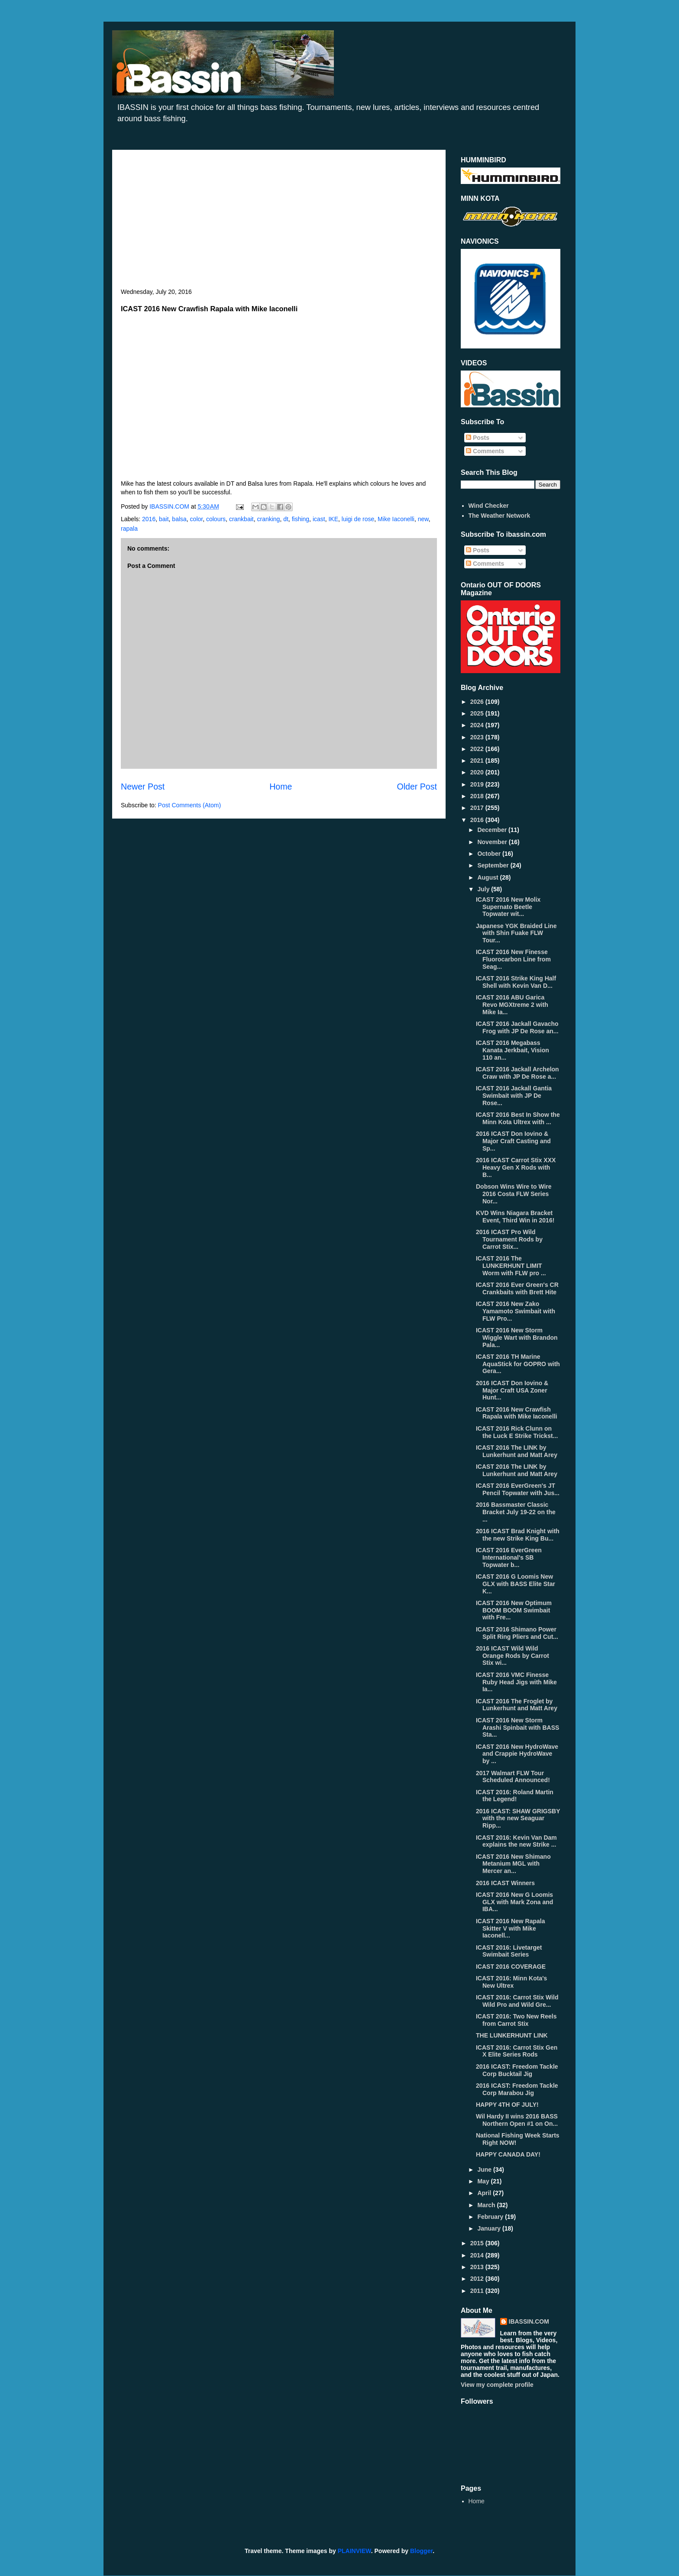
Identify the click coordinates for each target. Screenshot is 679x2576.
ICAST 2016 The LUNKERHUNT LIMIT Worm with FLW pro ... (511, 1266)
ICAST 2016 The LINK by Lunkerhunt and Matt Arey (516, 1451)
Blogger (421, 2550)
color (196, 519)
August (488, 877)
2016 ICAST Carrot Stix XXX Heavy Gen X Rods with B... (516, 1167)
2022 (477, 748)
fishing (300, 519)
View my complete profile (497, 2384)
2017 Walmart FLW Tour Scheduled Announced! (513, 1777)
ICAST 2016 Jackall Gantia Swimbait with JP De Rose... (514, 1095)
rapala (129, 528)
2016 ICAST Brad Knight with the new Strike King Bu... (517, 1535)
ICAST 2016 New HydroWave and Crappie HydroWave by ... (517, 1754)
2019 (477, 784)
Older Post (417, 786)
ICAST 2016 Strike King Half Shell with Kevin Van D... (516, 982)
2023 (477, 737)
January (489, 2228)
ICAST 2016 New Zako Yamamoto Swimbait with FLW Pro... (515, 1311)
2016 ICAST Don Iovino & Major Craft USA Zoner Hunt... (512, 1390)
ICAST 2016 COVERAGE (511, 1966)
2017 (477, 807)
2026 (477, 701)
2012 (477, 2278)
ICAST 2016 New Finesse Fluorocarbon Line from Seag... (513, 959)
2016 (148, 519)
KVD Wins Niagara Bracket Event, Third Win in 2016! (515, 1216)
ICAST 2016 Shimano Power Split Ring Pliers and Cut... (517, 1633)
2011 (477, 2290)
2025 (477, 713)
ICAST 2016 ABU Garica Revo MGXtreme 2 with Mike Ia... (512, 1005)
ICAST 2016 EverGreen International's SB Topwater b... (509, 1557)
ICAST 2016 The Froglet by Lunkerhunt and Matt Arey (516, 1705)
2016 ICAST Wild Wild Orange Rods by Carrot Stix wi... (512, 1656)
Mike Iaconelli (396, 519)
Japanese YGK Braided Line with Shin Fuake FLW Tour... (516, 933)
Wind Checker (489, 505)
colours (216, 519)
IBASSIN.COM (170, 506)
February (491, 2216)
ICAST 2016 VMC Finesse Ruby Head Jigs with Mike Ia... (516, 1682)
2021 (477, 760)
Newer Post (143, 786)
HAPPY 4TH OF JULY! (507, 2104)
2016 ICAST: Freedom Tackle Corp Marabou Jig (517, 2089)
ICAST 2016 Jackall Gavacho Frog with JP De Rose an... (517, 1027)
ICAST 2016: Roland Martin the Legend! (514, 1796)
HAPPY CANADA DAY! (508, 2154)
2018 (477, 796)
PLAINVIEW (354, 2550)
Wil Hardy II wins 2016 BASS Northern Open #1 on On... (517, 2120)
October (489, 853)
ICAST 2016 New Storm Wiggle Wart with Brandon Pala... (517, 1337)
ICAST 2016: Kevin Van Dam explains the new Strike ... (516, 1841)
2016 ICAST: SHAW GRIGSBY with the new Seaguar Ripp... (518, 1818)
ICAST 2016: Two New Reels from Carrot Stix (516, 2020)
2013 (477, 2266)
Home (280, 786)
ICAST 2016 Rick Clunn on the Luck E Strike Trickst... (517, 1432)
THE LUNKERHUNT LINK (512, 2035)
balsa (179, 519)
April (485, 2192)
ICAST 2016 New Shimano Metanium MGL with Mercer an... (513, 1864)
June (485, 2169)
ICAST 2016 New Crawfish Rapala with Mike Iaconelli (516, 1413)
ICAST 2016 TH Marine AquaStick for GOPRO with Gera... (518, 1364)
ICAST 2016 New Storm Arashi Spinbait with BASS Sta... (517, 1727)
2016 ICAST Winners (505, 1883)
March (487, 2205)
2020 (477, 772)
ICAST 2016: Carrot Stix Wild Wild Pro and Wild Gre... (517, 2001)
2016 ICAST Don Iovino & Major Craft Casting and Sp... (513, 1141)
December (492, 829)
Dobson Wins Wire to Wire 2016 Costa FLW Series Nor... (514, 1194)
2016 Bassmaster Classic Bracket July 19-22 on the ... (516, 1512)
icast (319, 519)
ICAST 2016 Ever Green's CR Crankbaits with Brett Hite (517, 1288)
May (484, 2181)
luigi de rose (358, 519)
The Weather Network (499, 515)
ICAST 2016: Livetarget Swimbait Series (509, 1951)
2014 (477, 2255)
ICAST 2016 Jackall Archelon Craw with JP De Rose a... (517, 1073)
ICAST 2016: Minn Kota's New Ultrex (511, 1982)
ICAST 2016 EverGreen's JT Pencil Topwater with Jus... (517, 1489)
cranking (268, 519)
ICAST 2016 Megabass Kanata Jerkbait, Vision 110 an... (512, 1050)
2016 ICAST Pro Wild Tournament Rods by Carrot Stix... (509, 1239)
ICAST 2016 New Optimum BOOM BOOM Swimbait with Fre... (514, 1610)
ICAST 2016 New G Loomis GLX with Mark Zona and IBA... (514, 1902)
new (423, 519)
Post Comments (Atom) (189, 805)
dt (285, 519)
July (484, 889)
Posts (477, 437)
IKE (333, 519)
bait (164, 519)
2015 (477, 2243)
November (492, 841)
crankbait (241, 519)
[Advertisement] (279, 223)
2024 (477, 725)
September (493, 865)
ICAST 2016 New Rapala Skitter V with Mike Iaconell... (510, 1928)
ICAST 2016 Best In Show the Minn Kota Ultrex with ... (518, 1118)
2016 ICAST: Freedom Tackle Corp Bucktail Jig (517, 2070)
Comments (485, 451)
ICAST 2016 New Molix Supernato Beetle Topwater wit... (508, 907)
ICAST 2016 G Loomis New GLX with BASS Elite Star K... (515, 1584)
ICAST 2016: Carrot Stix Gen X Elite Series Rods (516, 2051)
